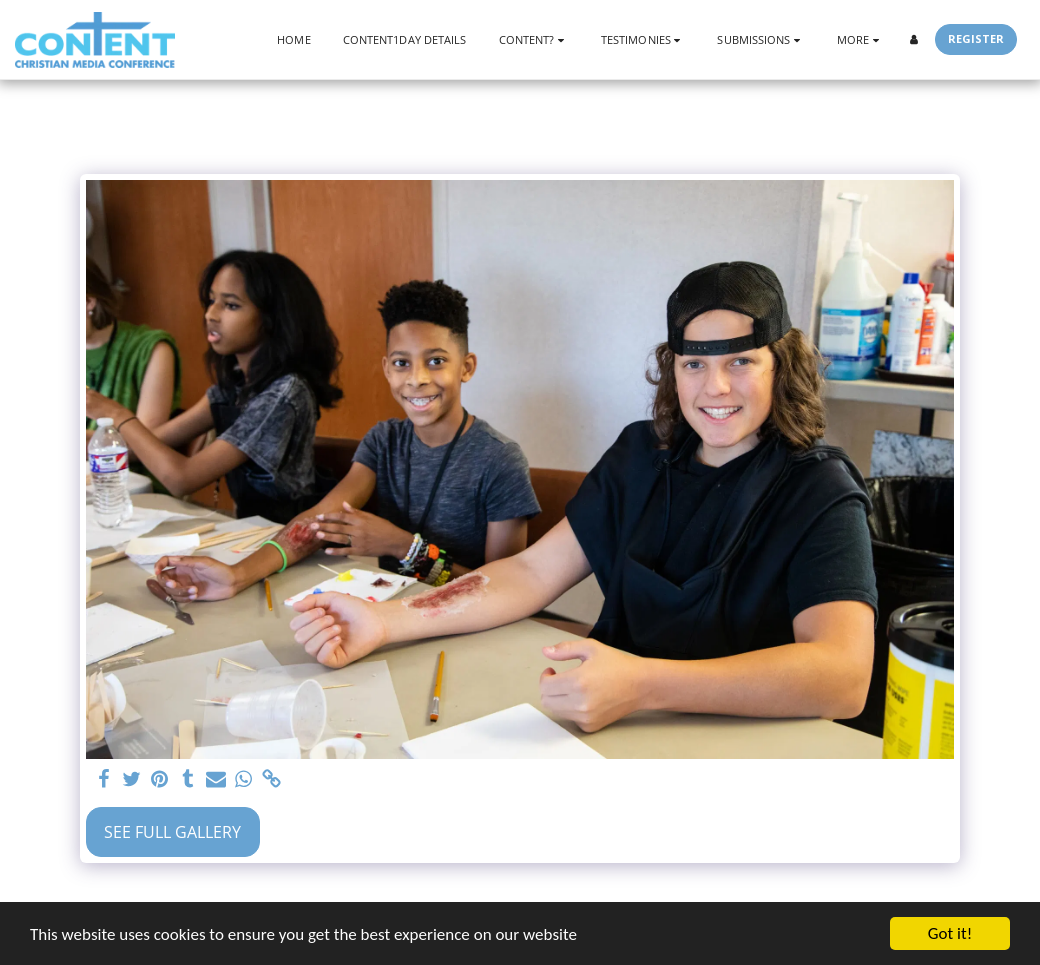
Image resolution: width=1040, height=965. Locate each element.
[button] (534, 39)
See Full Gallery (172, 832)
